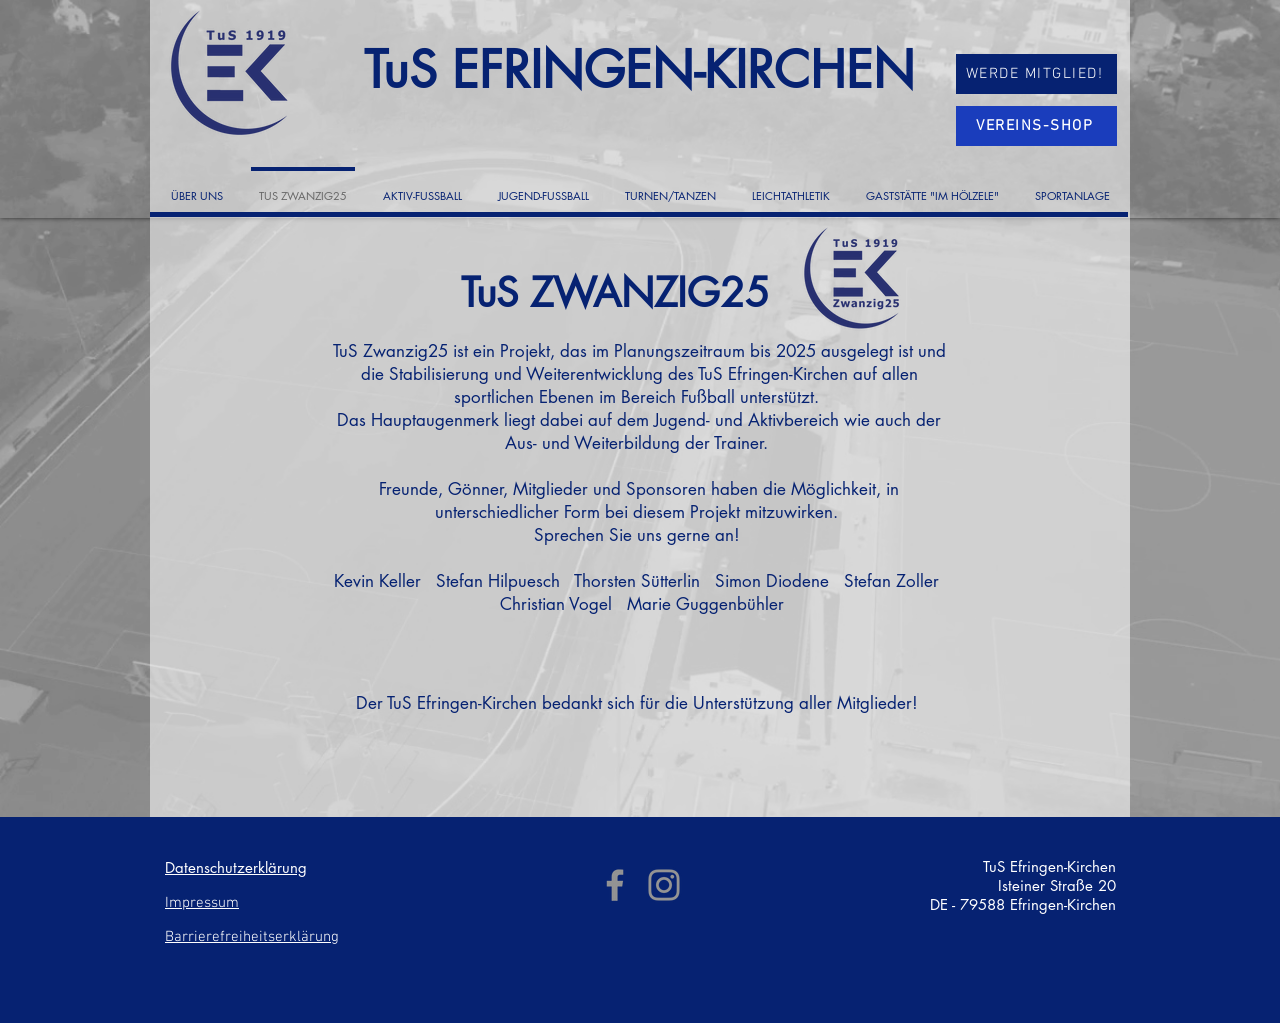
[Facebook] (615, 885)
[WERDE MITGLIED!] (1036, 74)
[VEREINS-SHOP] (1036, 126)
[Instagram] (664, 885)
